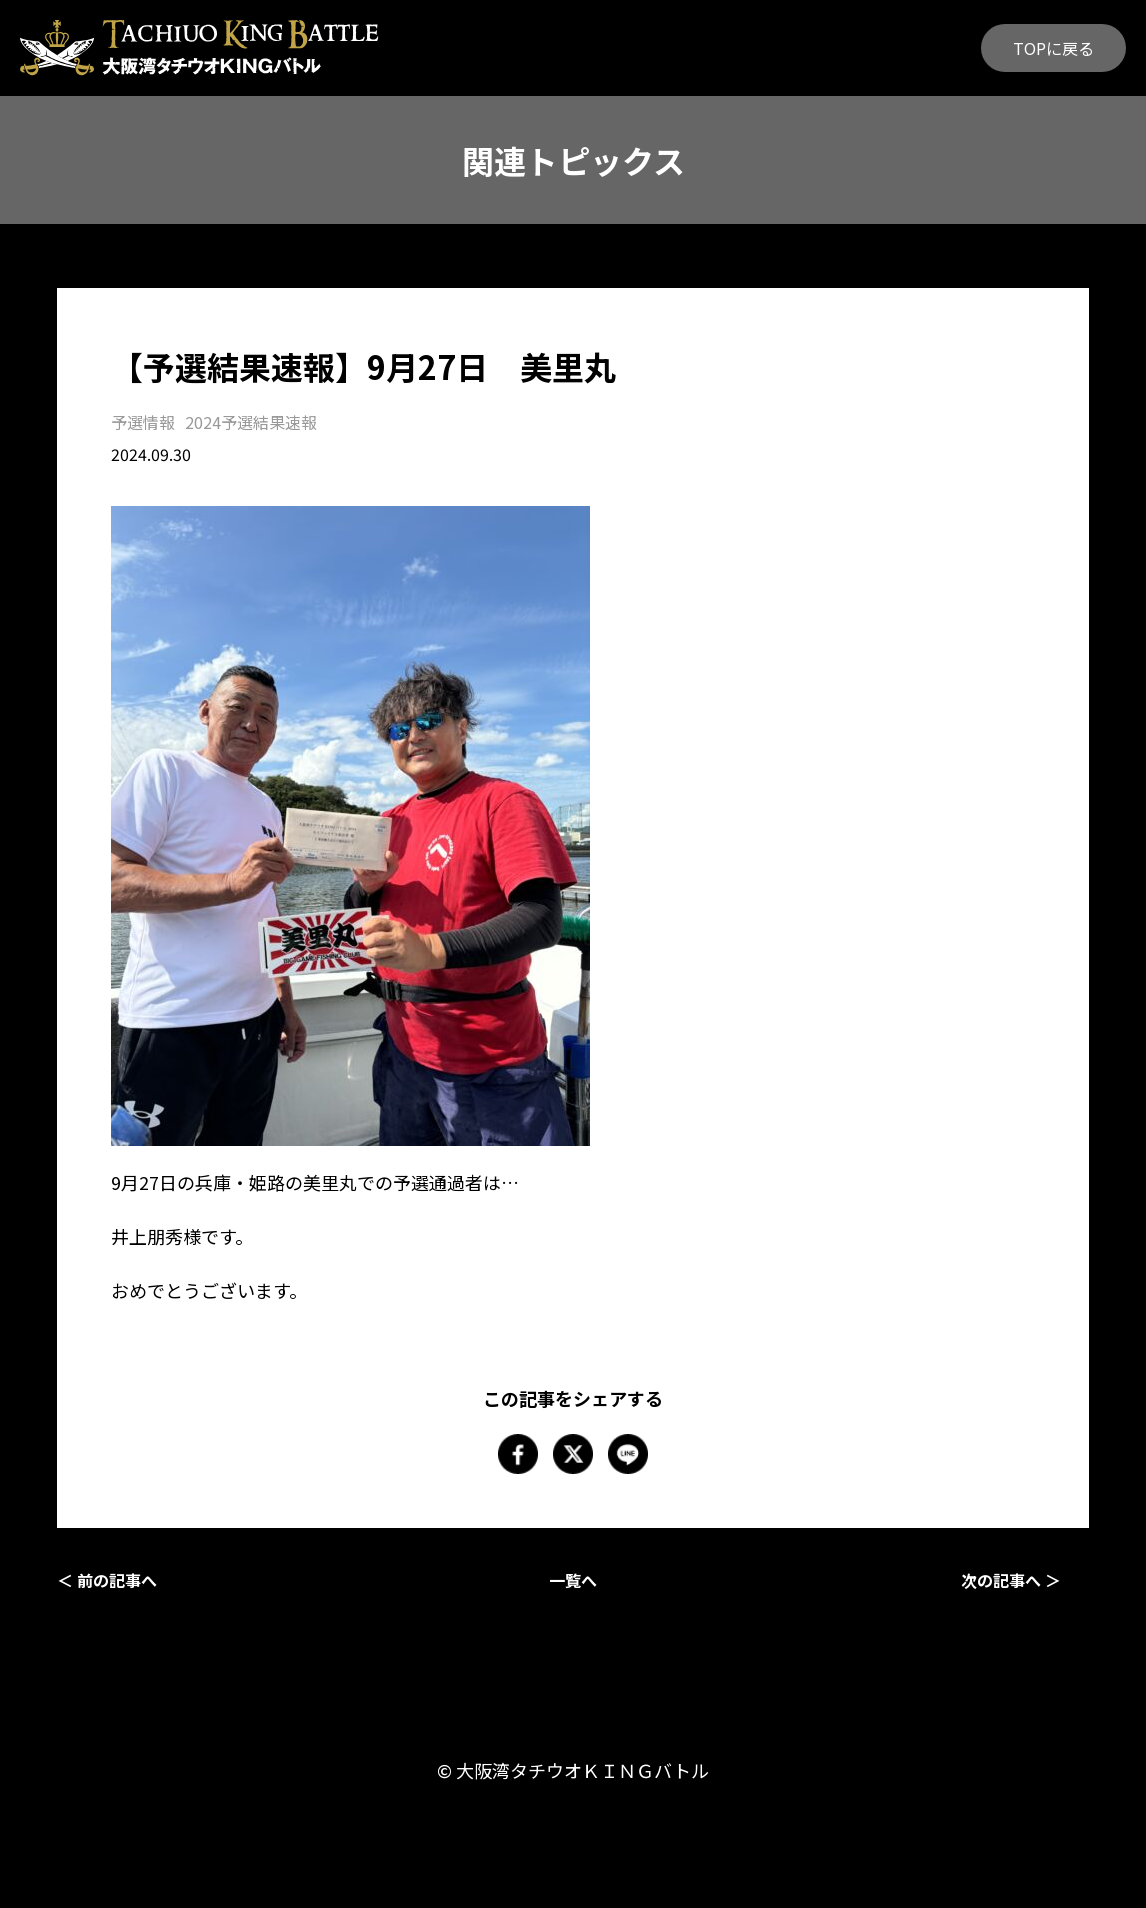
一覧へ (573, 1580)
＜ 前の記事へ (107, 1580)
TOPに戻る (1053, 48)
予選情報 (143, 422)
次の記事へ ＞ (1011, 1580)
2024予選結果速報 (251, 422)
